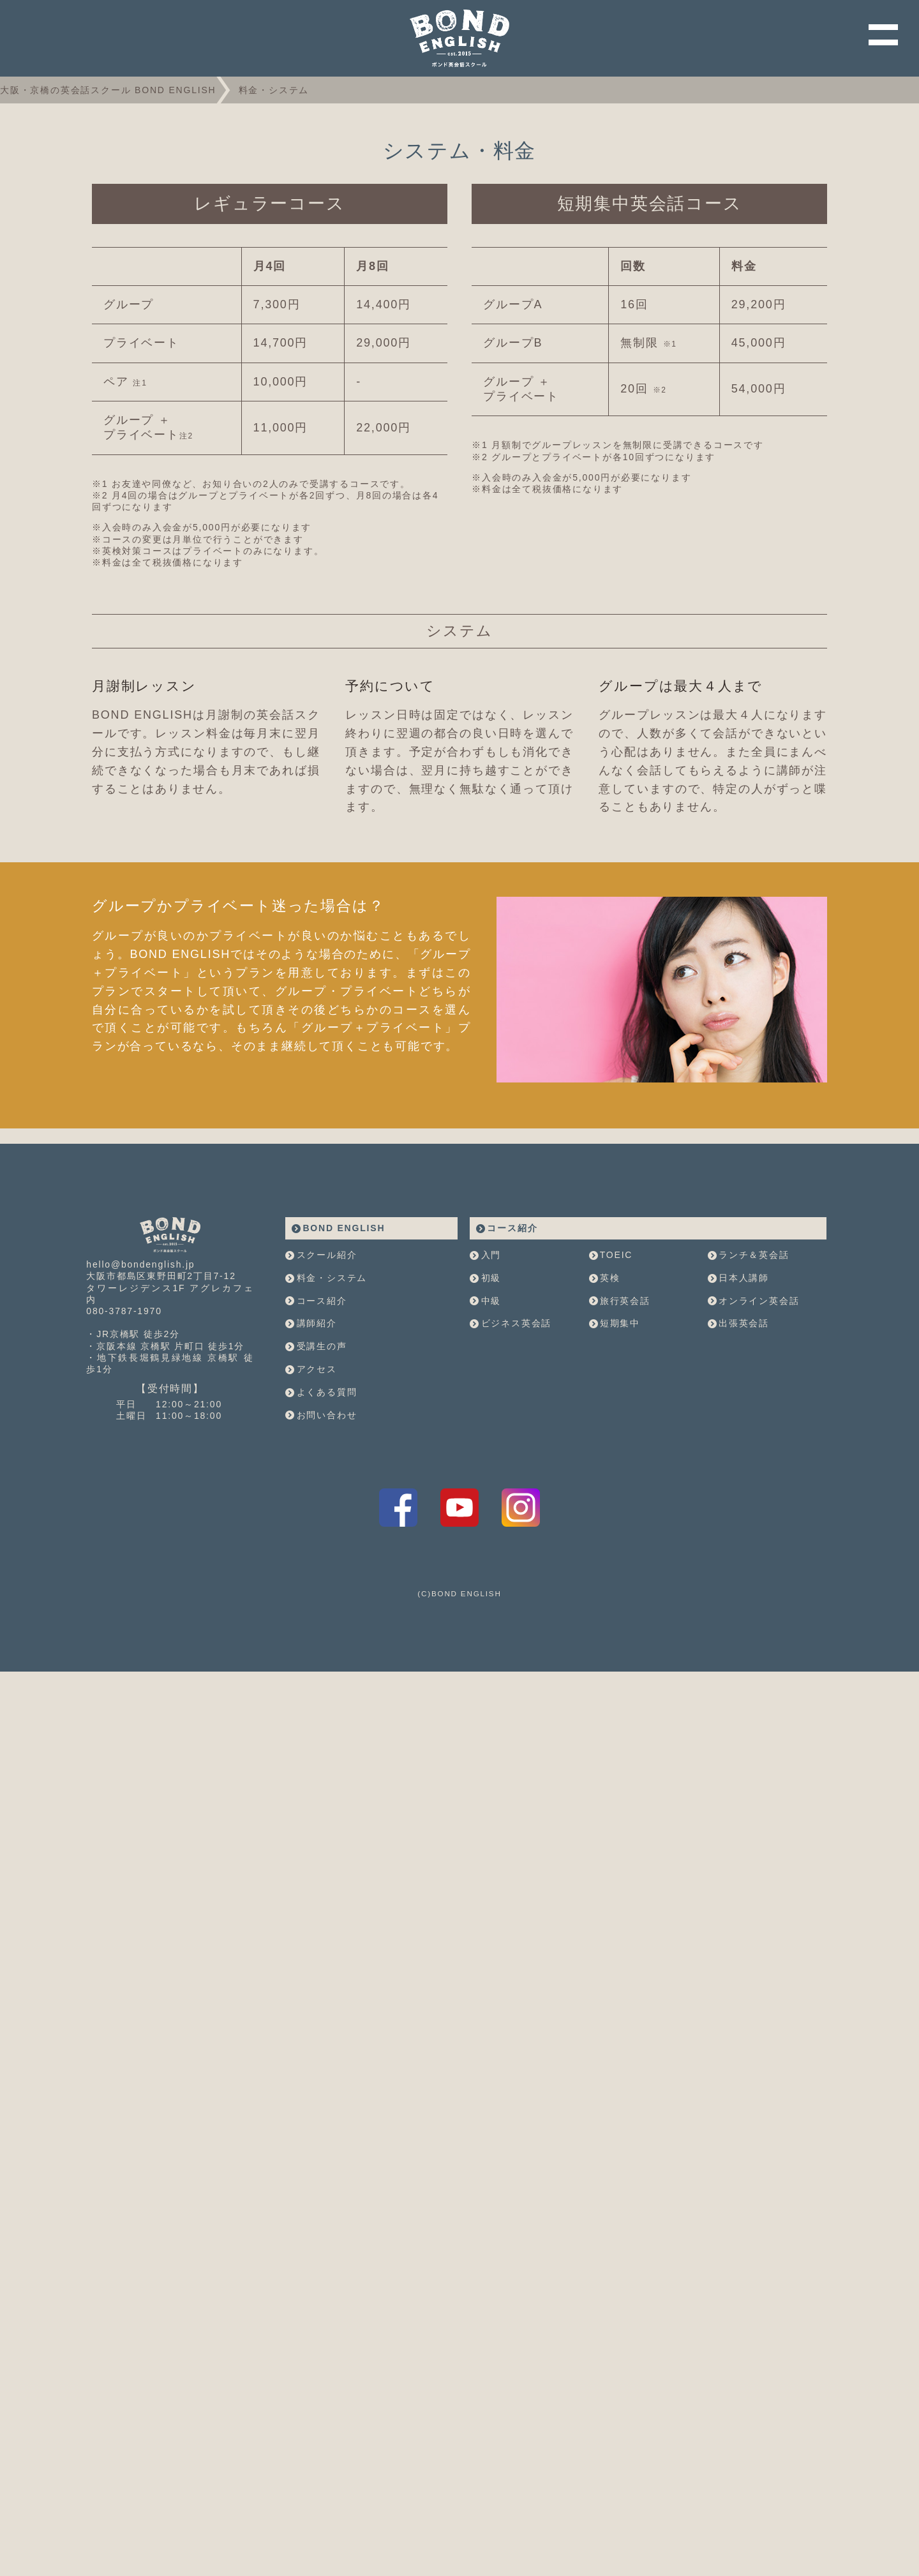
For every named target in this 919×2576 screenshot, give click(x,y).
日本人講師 (738, 1406)
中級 (485, 1429)
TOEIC (611, 1384)
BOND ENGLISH (338, 1356)
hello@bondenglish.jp (140, 1393)
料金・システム (326, 1406)
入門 (485, 1384)
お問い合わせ (321, 1543)
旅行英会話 (619, 1429)
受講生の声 (316, 1475)
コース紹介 (316, 1429)
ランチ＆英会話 (748, 1384)
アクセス (310, 1498)
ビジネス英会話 (510, 1452)
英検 (604, 1406)
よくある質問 (321, 1520)
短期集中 (614, 1452)
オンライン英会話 (754, 1429)
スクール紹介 (321, 1384)
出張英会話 (738, 1452)
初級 (485, 1406)
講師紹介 (310, 1452)
